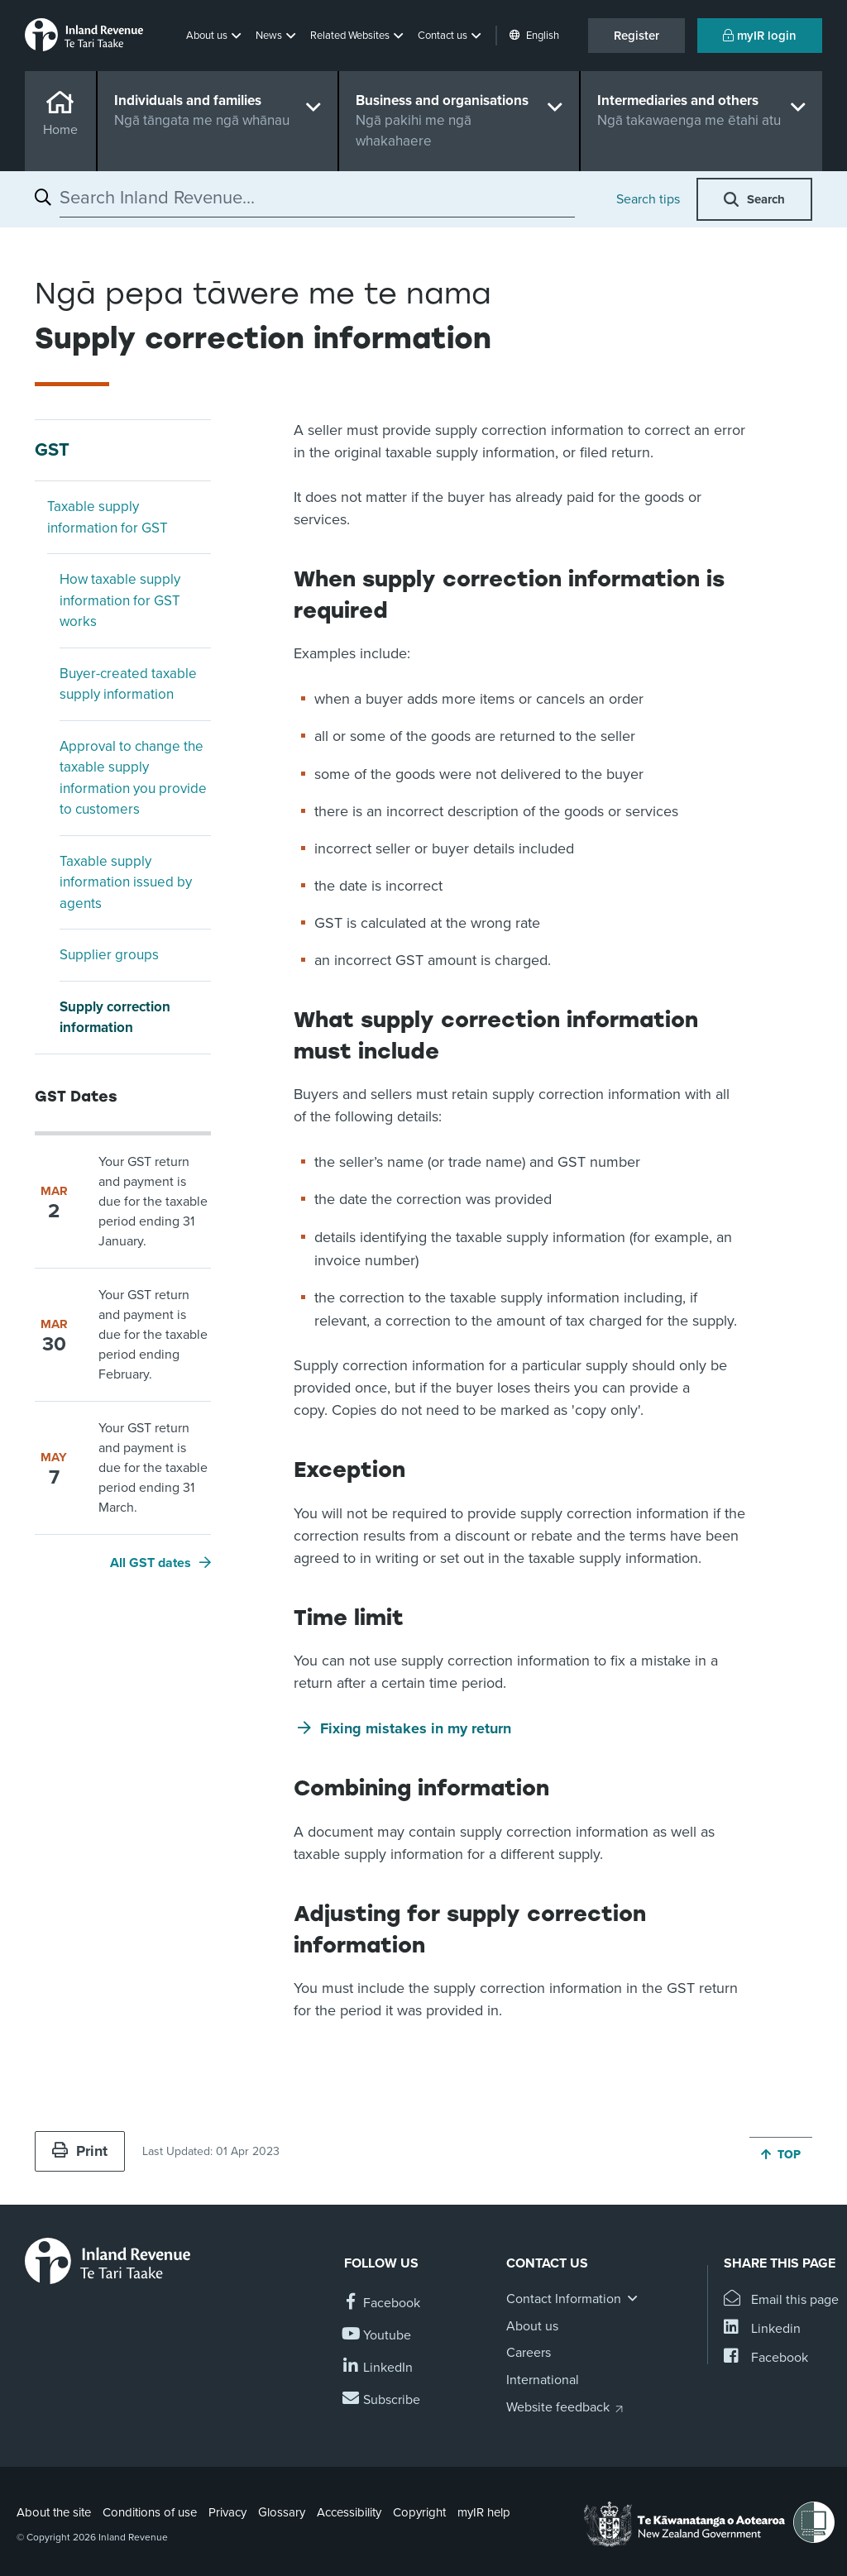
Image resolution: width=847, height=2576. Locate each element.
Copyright (419, 2512)
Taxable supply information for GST (107, 517)
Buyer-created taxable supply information (128, 684)
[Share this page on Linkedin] (762, 2329)
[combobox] (317, 197)
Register (636, 35)
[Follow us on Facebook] (382, 2303)
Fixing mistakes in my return (415, 1728)
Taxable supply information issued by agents (126, 882)
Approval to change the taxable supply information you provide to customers (133, 778)
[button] (215, 35)
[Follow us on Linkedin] (378, 2368)
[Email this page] (781, 2300)
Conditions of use (150, 2512)
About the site (54, 2512)
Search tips (648, 199)
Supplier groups (109, 954)
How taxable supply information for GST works (120, 600)
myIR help (483, 2512)
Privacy (227, 2512)
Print (80, 2151)
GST (52, 450)
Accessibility (349, 2512)
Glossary (281, 2512)
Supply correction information (115, 1017)
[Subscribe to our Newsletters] (382, 2400)
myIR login (760, 35)
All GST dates (150, 1563)
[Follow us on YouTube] (377, 2335)
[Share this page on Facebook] (766, 2358)
